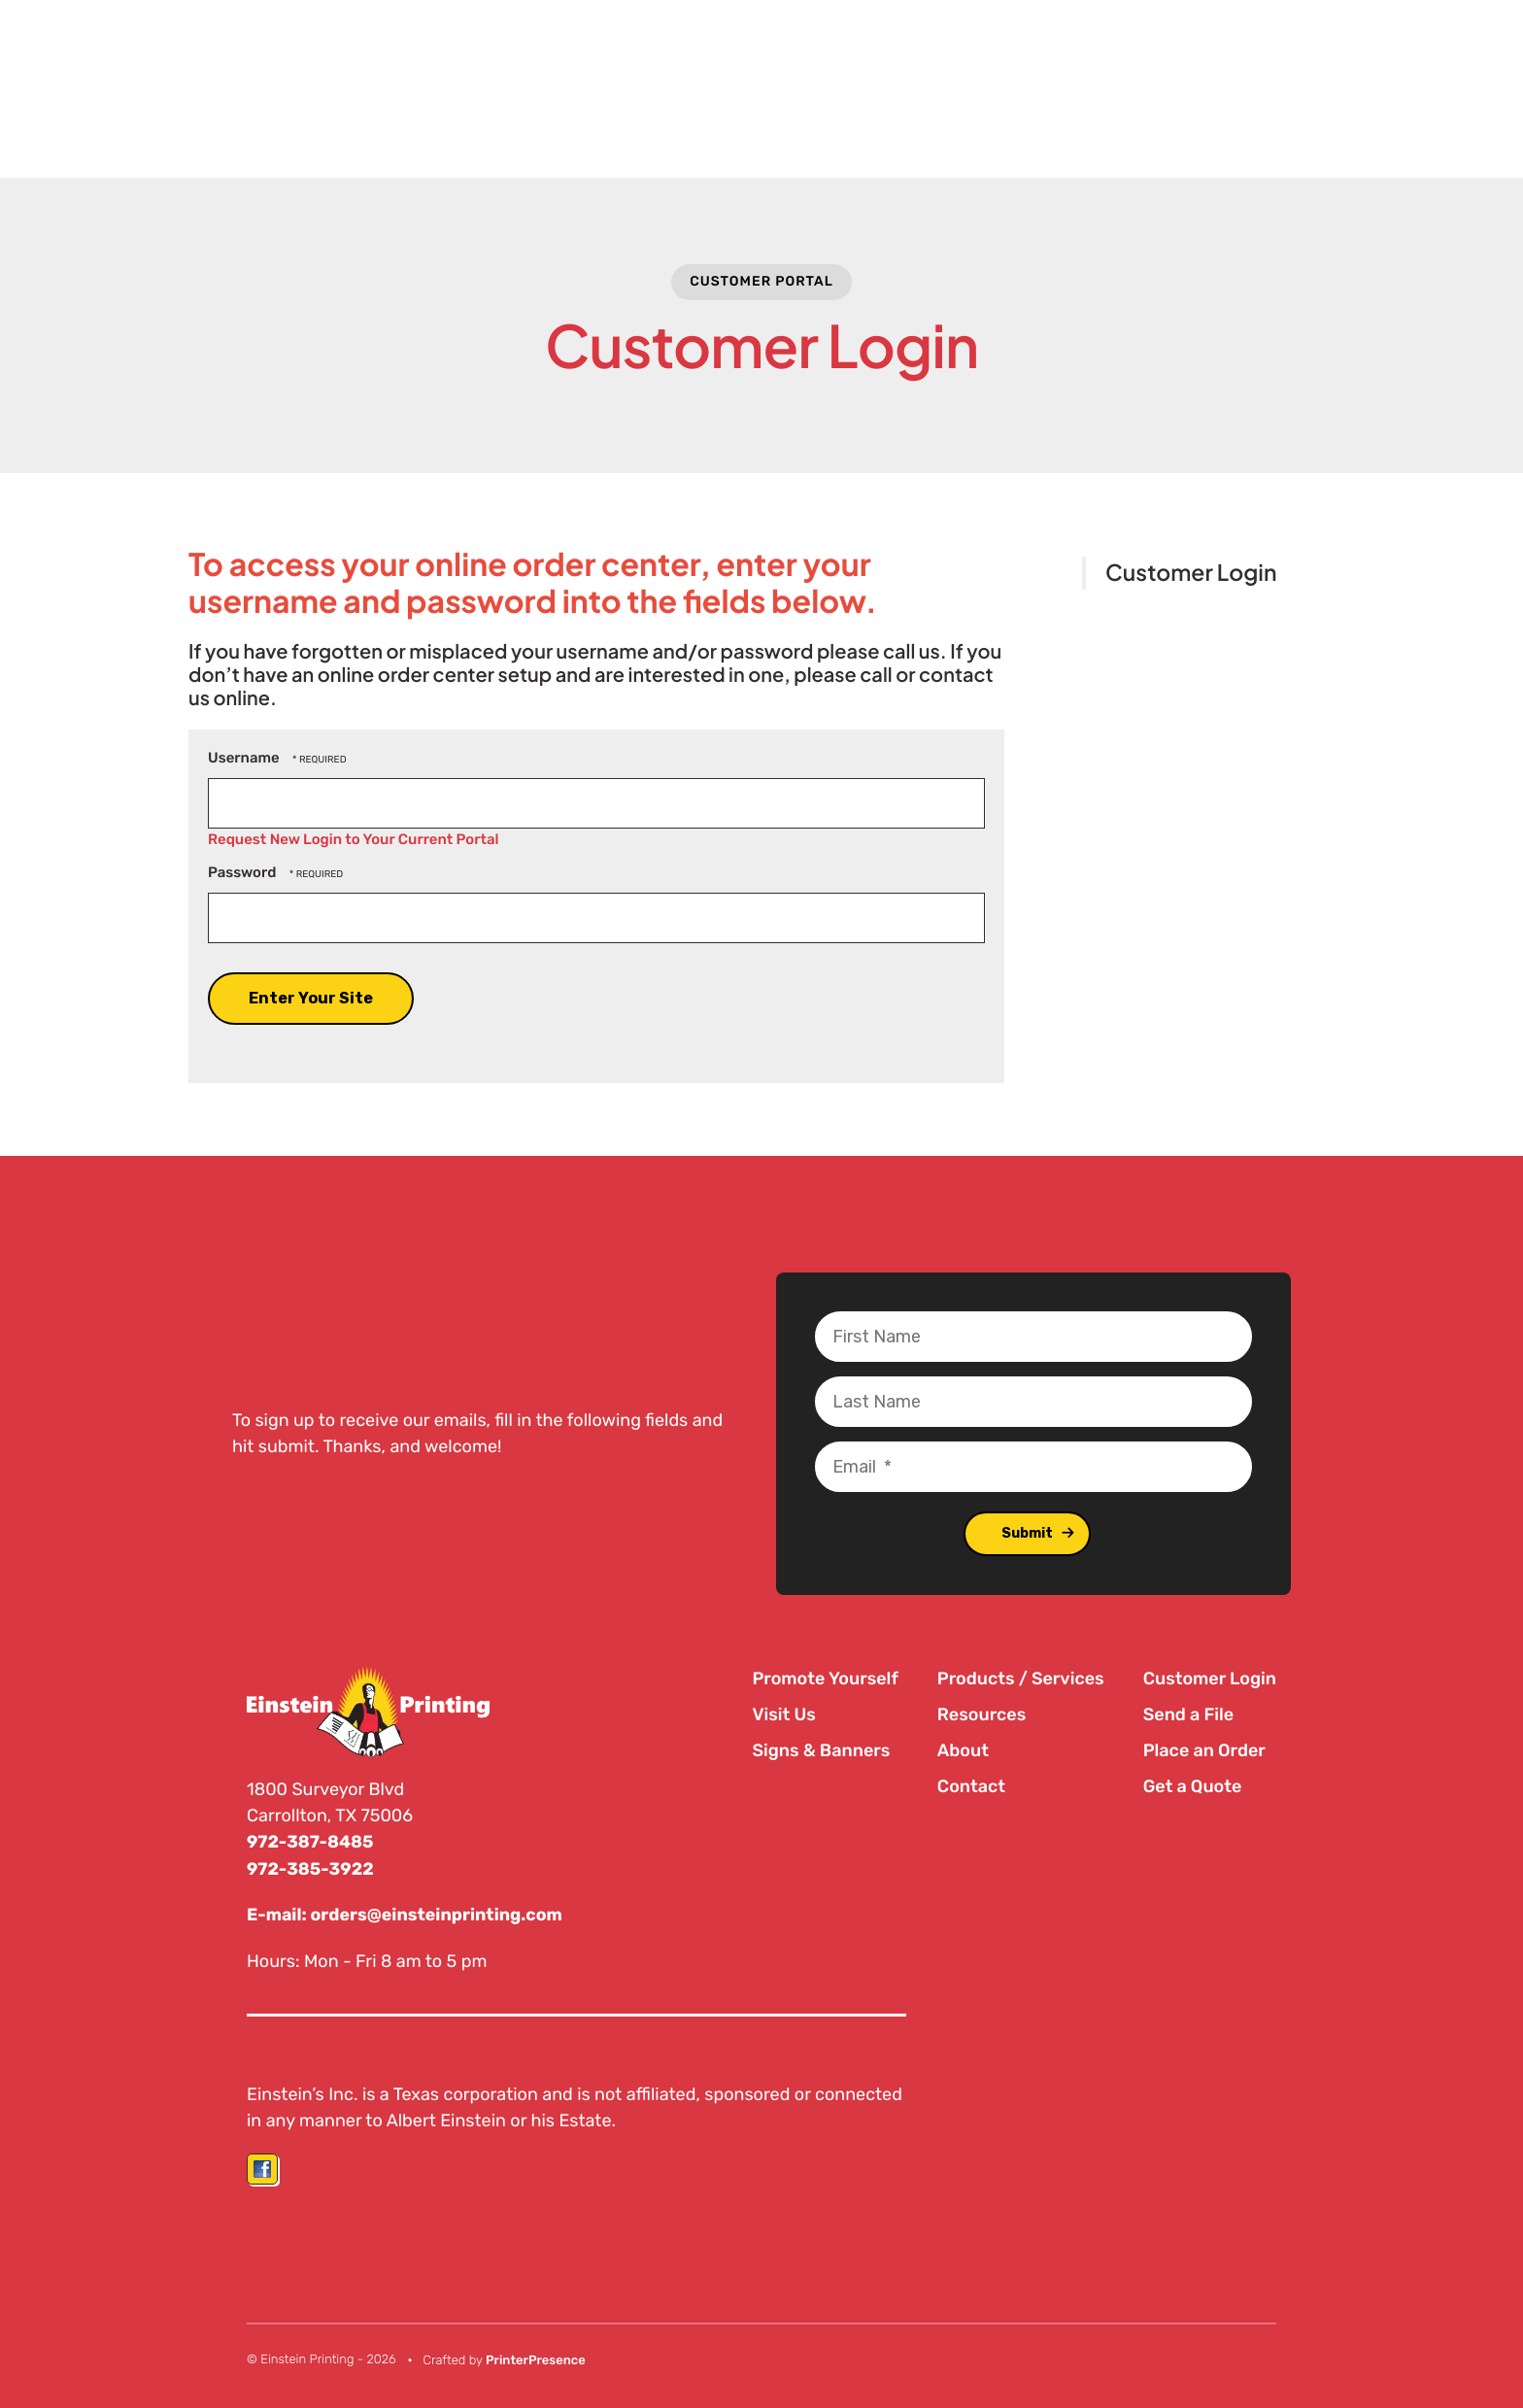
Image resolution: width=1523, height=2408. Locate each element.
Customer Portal (761, 281)
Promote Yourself (824, 1678)
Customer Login (1190, 573)
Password (242, 872)
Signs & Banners (821, 1750)
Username (244, 757)
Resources (981, 1714)
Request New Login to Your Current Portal (353, 839)
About (963, 1750)
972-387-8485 (311, 1841)
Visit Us (783, 1714)
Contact (971, 1786)
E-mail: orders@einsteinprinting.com (407, 1913)
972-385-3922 (311, 1868)
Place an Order (1204, 1750)
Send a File (1188, 1714)
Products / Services (1020, 1678)
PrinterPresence (536, 2359)
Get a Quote (1192, 1786)
